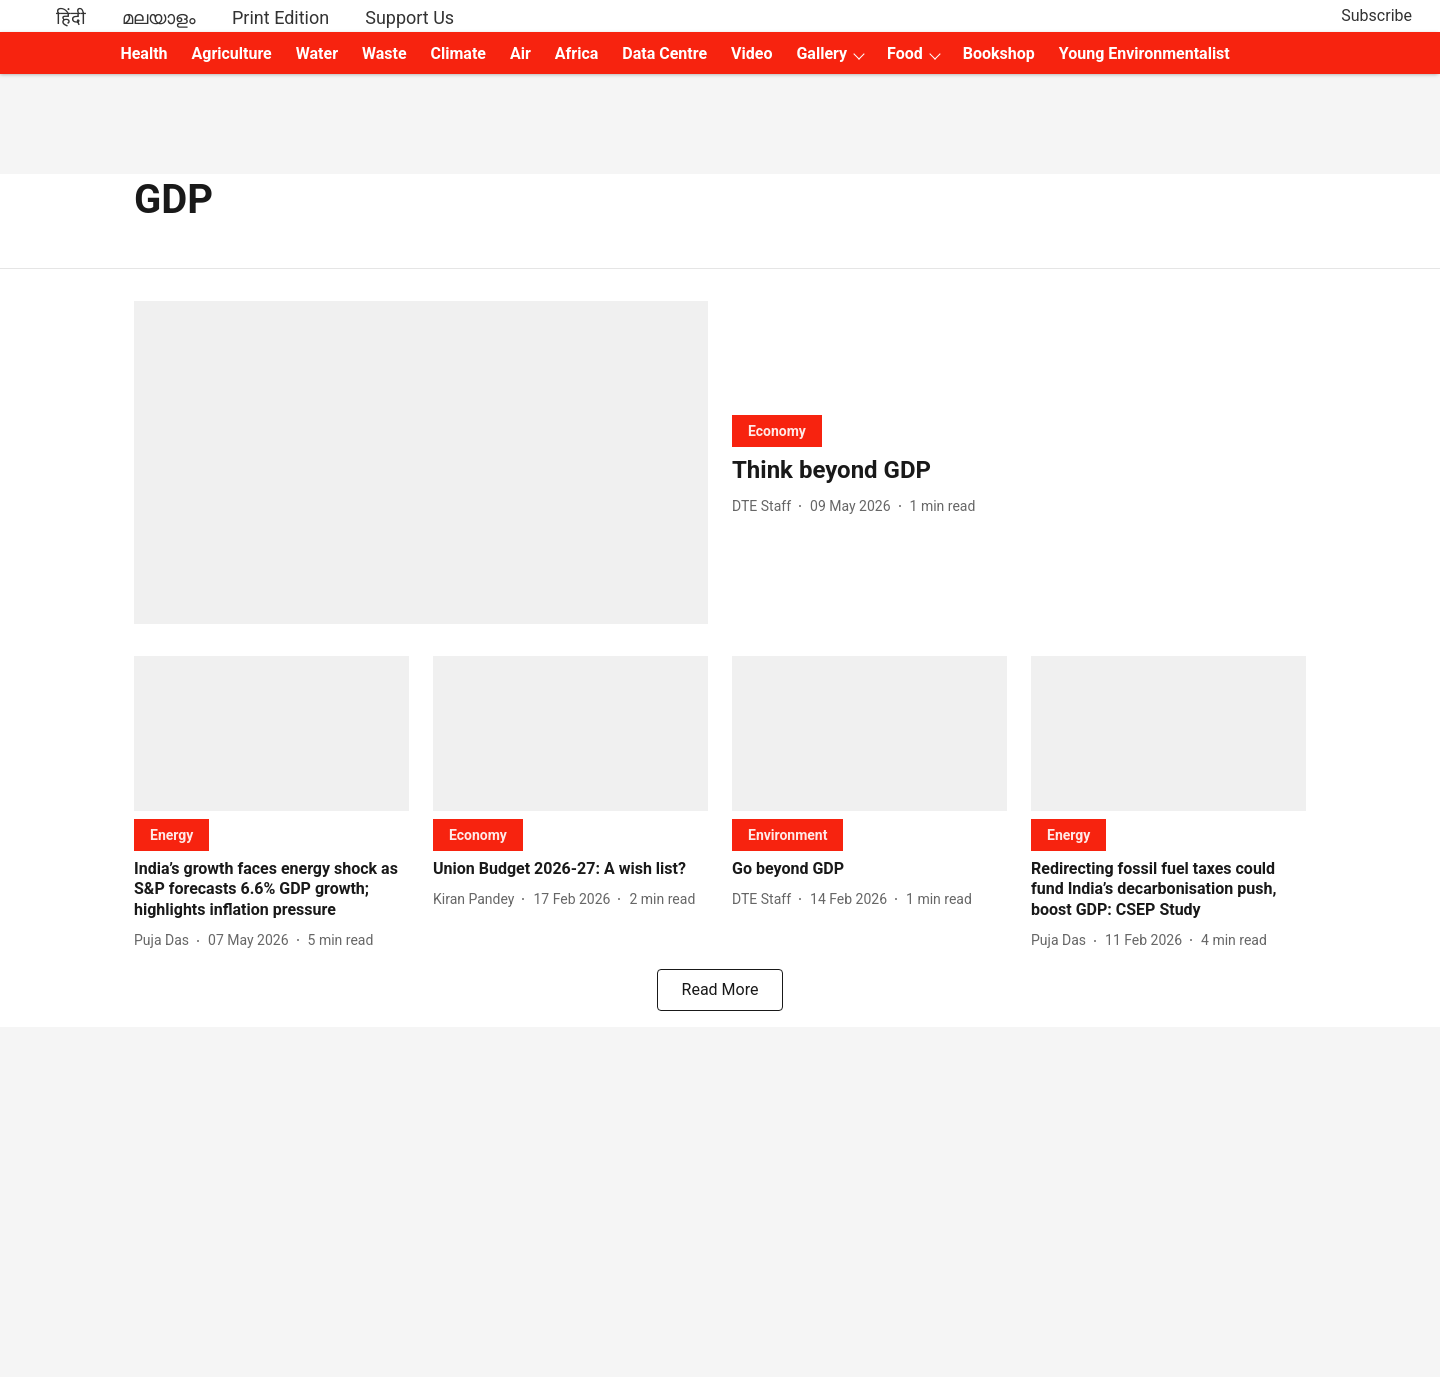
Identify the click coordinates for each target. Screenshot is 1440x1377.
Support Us (409, 17)
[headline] (1019, 470)
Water (317, 53)
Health (143, 53)
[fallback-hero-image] (421, 462)
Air (520, 53)
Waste (384, 53)
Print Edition (280, 17)
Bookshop (999, 53)
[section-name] (777, 430)
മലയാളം (159, 17)
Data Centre (664, 53)
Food (905, 53)
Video (751, 53)
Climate (458, 53)
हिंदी (71, 17)
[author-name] (765, 506)
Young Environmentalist (1144, 53)
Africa (576, 53)
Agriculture (232, 53)
